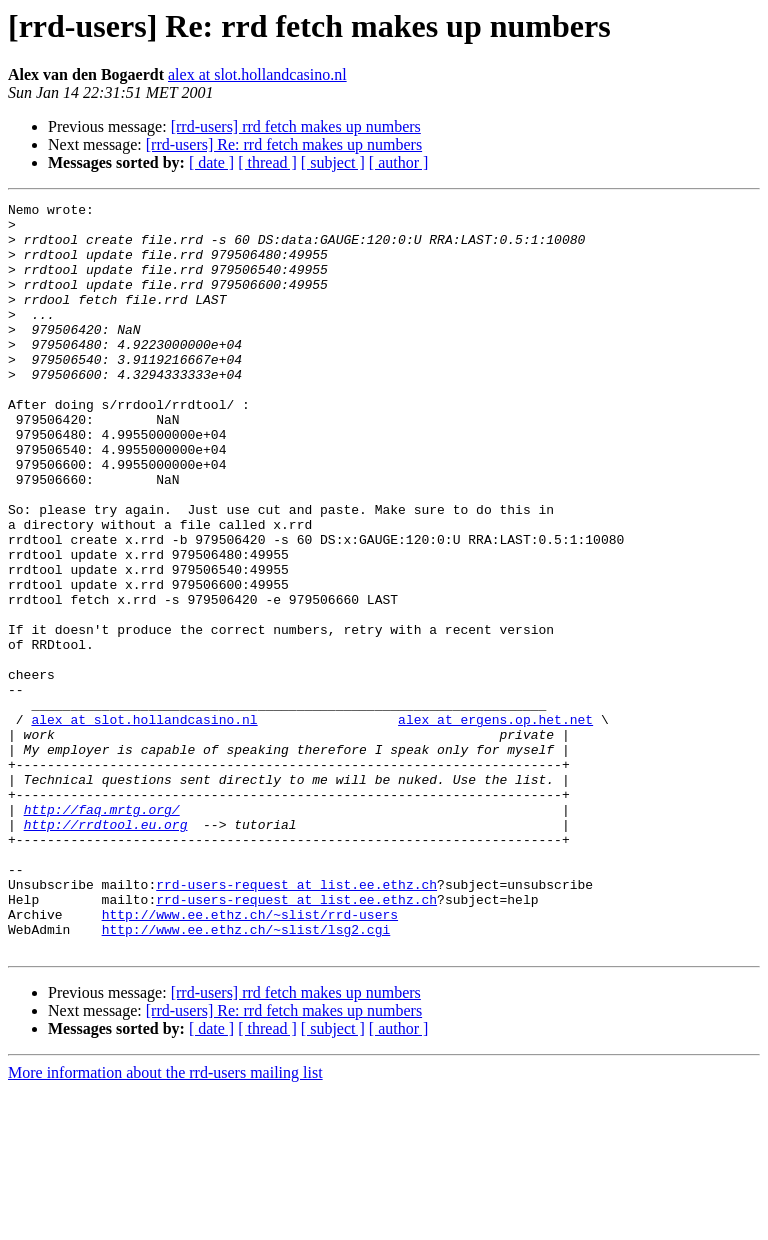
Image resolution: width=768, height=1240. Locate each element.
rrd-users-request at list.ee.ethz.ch (296, 1022)
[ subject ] (333, 162)
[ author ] (399, 162)
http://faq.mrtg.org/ (102, 932)
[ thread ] (267, 162)
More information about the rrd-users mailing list (165, 1222)
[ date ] (211, 162)
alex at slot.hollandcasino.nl (257, 74)
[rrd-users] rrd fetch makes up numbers (296, 126)
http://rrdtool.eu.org (106, 950)
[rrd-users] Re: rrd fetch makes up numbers (284, 144)
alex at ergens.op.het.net (495, 824)
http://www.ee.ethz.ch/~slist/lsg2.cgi (246, 1076)
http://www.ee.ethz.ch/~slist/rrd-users (250, 1058)
